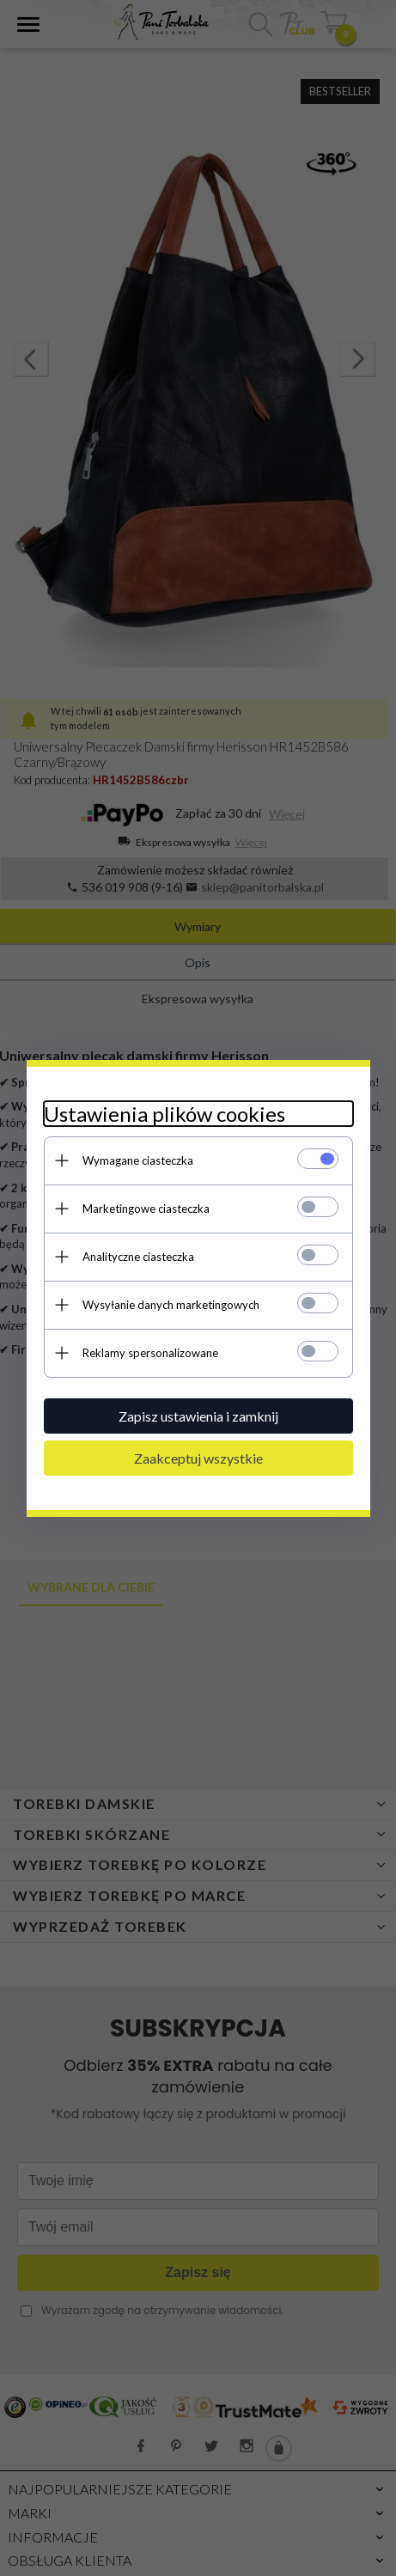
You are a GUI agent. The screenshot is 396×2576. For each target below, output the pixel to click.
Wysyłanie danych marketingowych (170, 1305)
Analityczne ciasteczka (138, 1257)
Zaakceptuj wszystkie (198, 1458)
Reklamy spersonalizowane (150, 1353)
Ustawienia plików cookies (164, 1113)
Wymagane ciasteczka (137, 1160)
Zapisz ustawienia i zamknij (198, 1416)
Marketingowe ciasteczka (146, 1208)
